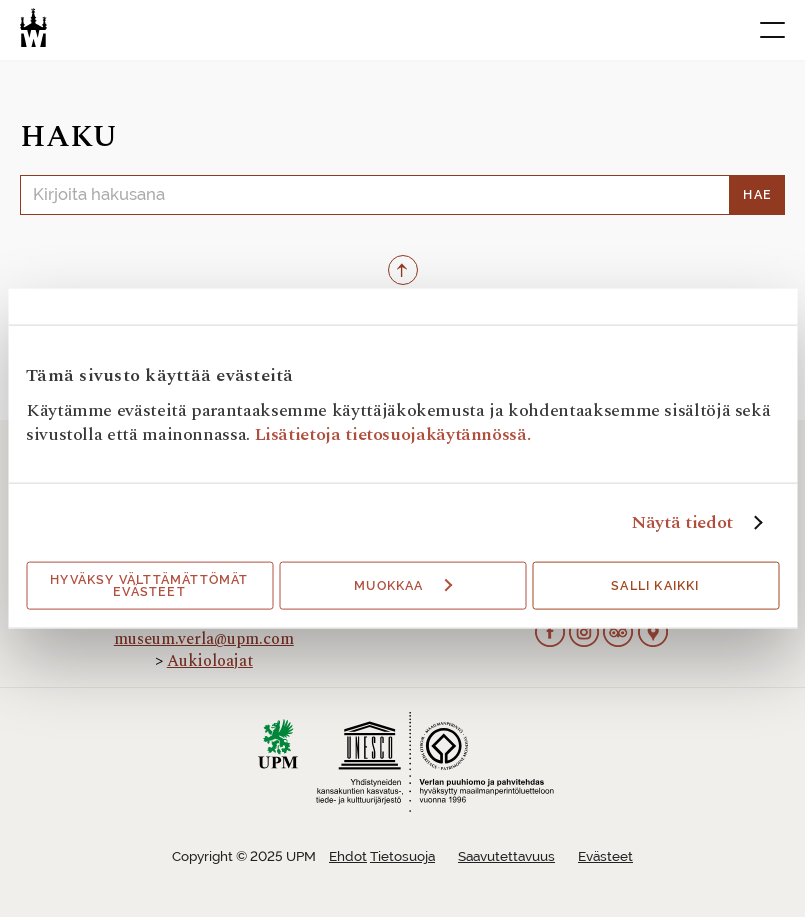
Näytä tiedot (682, 523)
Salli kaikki (655, 586)
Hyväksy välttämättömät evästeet (149, 586)
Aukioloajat (210, 661)
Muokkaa (403, 586)
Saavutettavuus (506, 856)
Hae (757, 195)
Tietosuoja (402, 856)
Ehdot (348, 856)
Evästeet (605, 856)
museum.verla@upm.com (204, 639)
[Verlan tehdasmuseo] (33, 27)
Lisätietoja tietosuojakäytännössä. (393, 434)
